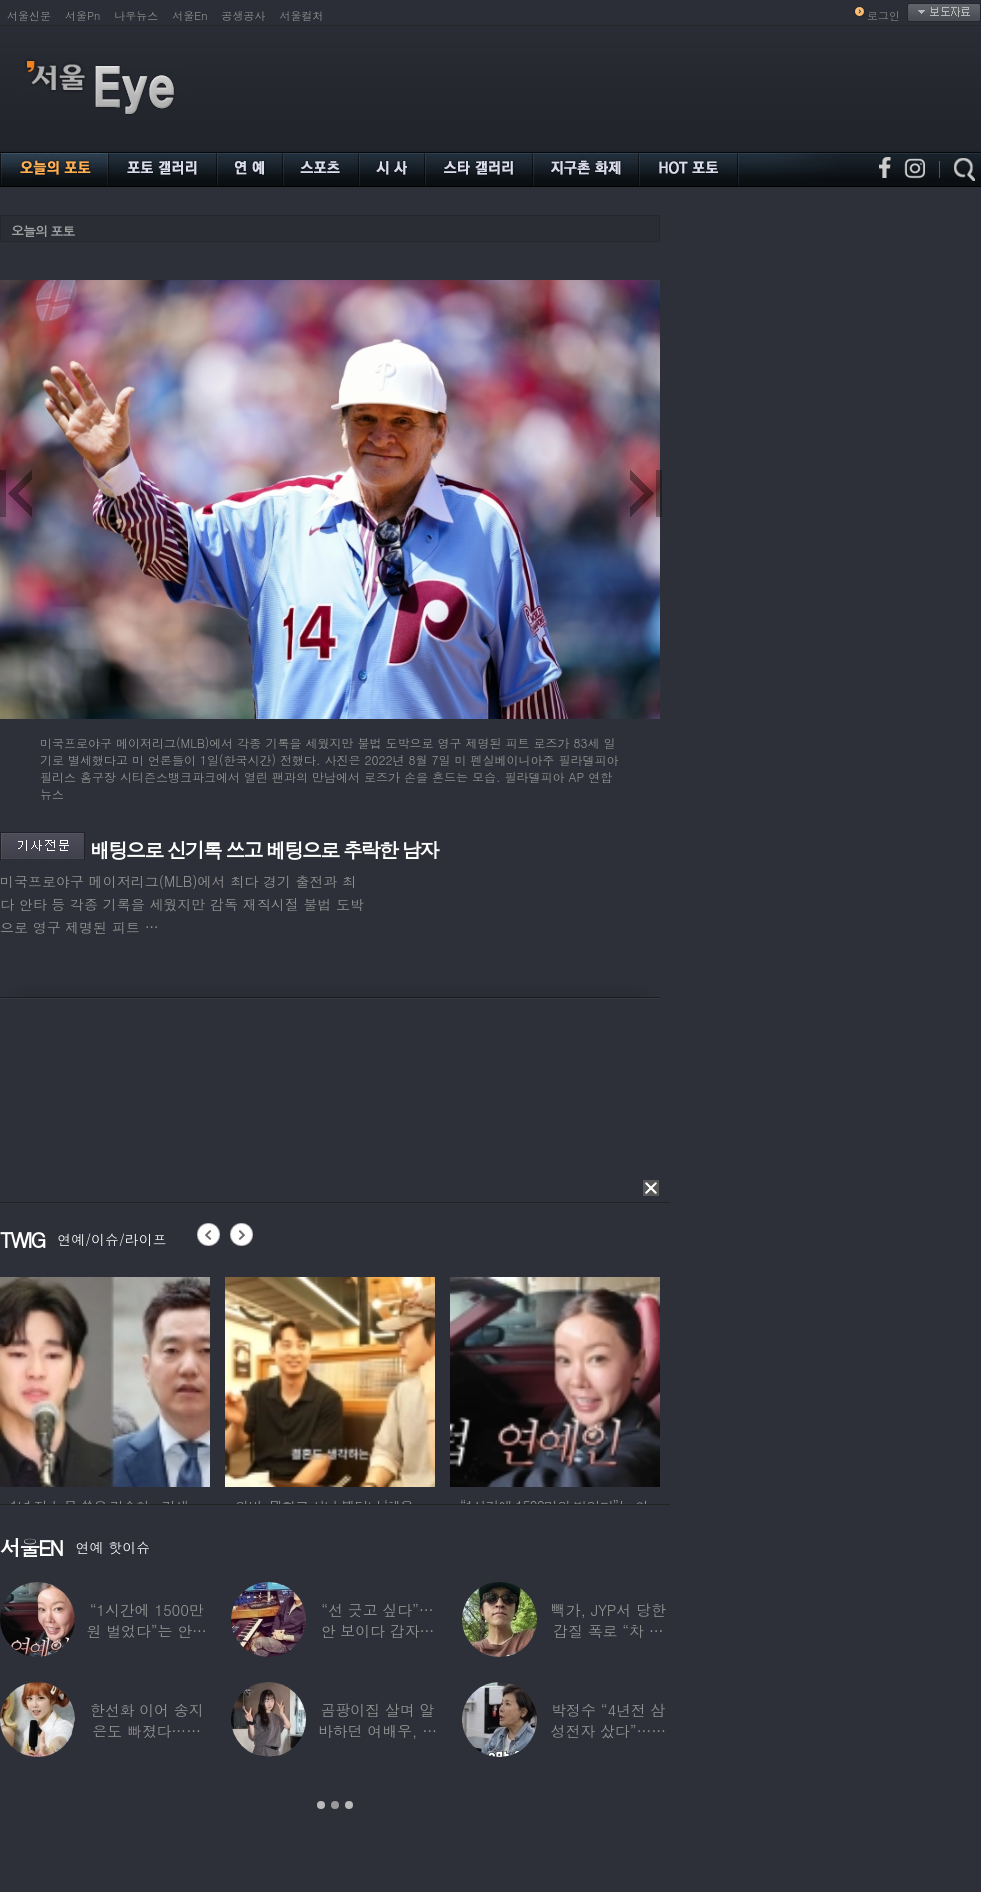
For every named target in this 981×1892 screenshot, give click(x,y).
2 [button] (335, 1805)
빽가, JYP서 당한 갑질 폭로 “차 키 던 (608, 1630)
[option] (105, 1379)
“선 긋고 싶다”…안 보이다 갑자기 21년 (378, 1630)
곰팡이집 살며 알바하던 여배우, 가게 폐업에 (377, 1730)
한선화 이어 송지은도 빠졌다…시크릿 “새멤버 (147, 1730)
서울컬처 (302, 15)
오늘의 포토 (42, 230)
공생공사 (244, 15)
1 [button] (321, 1805)
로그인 (883, 15)
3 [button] (349, 1805)
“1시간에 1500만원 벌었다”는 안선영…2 (146, 1630)
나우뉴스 (136, 15)
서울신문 (29, 15)
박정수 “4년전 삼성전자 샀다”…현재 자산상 (609, 1730)
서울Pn (82, 15)
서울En (189, 15)
